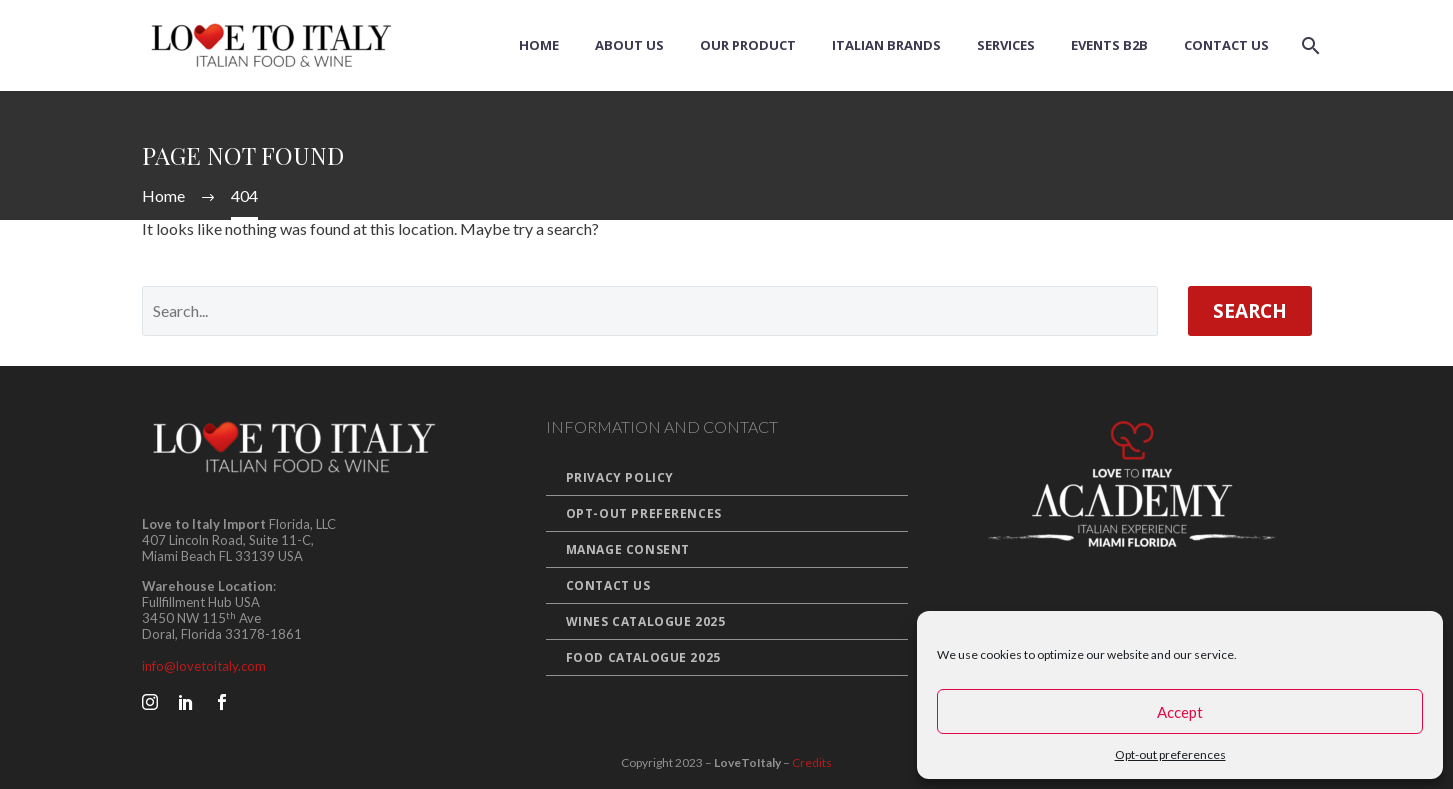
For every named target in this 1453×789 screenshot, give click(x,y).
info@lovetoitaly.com (204, 666)
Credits (812, 762)
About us (629, 45)
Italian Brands (886, 45)
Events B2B (1109, 45)
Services (1006, 45)
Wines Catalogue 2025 (646, 621)
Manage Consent (628, 549)
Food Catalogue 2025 (643, 657)
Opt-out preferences (1170, 754)
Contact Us (1226, 45)
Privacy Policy (620, 477)
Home (539, 45)
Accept (1180, 712)
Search (1250, 311)
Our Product (748, 45)
